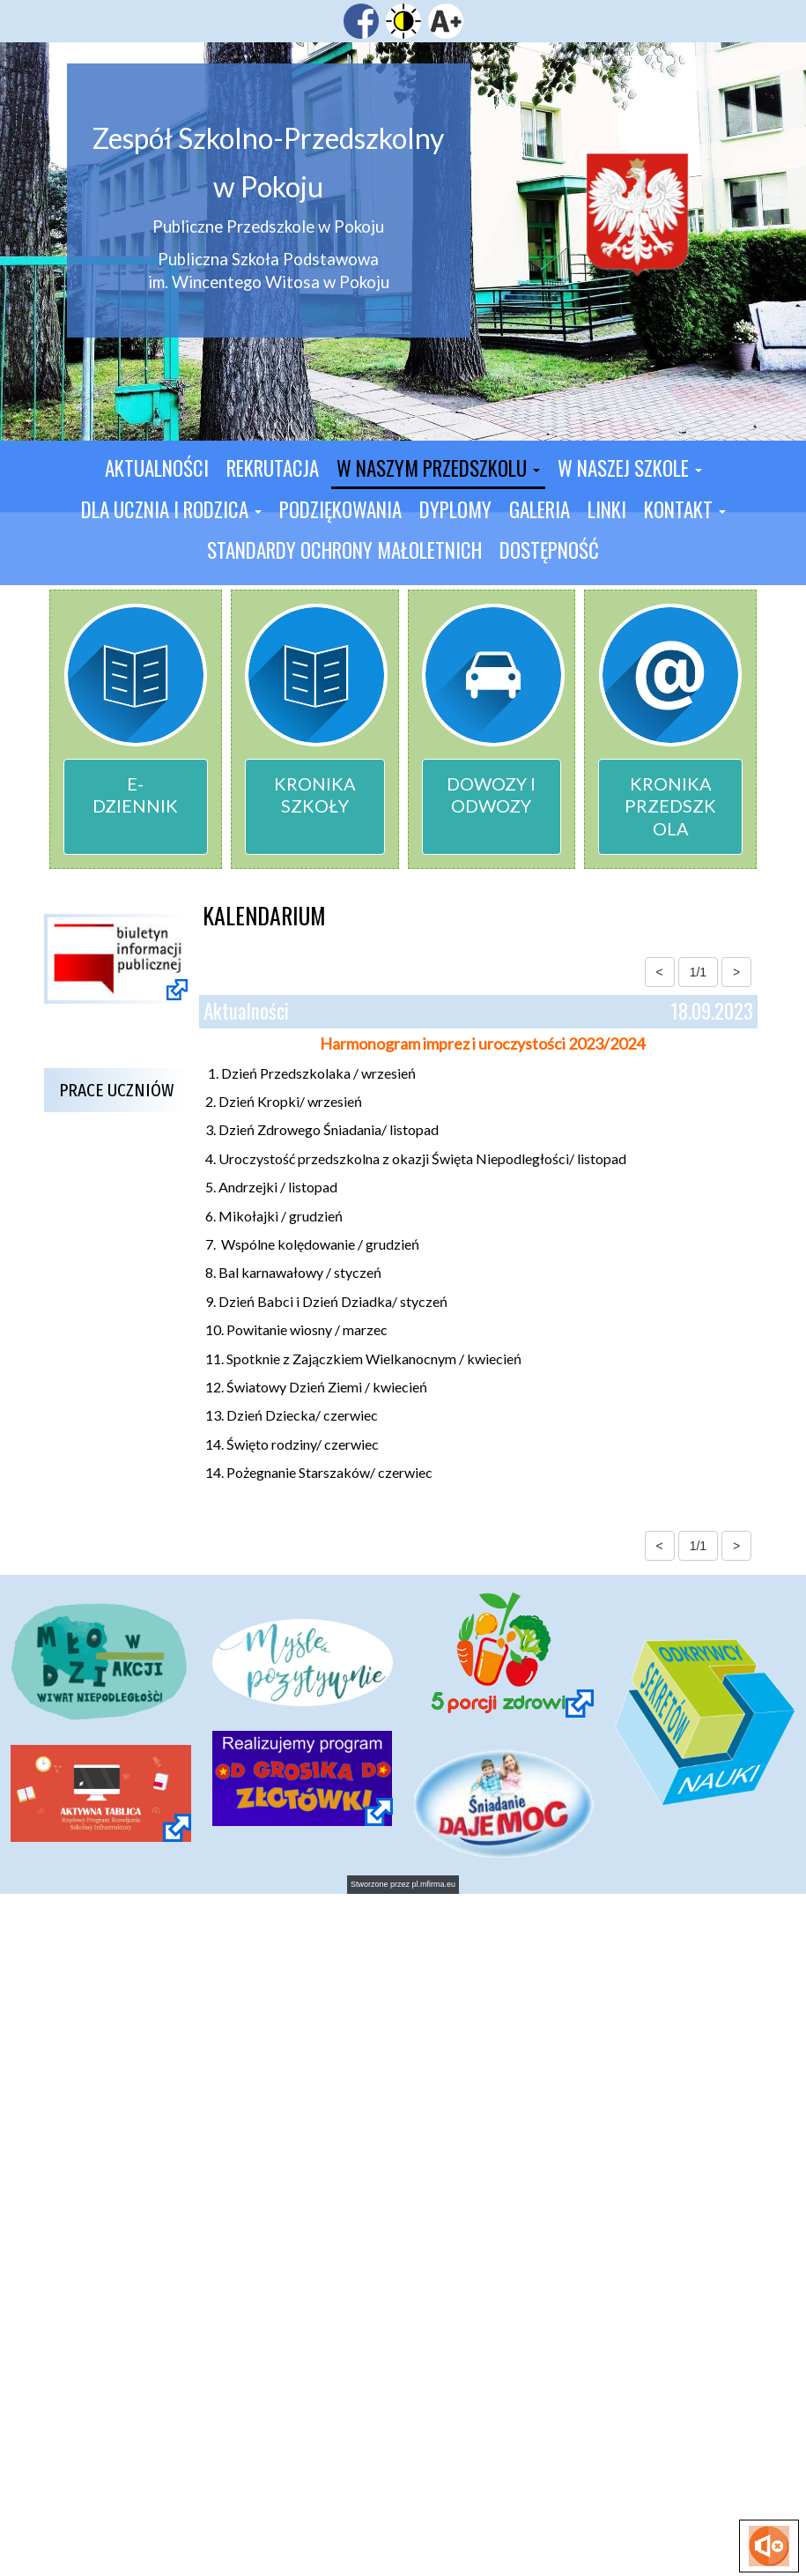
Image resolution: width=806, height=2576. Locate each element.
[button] (438, 470)
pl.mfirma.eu (434, 1884)
